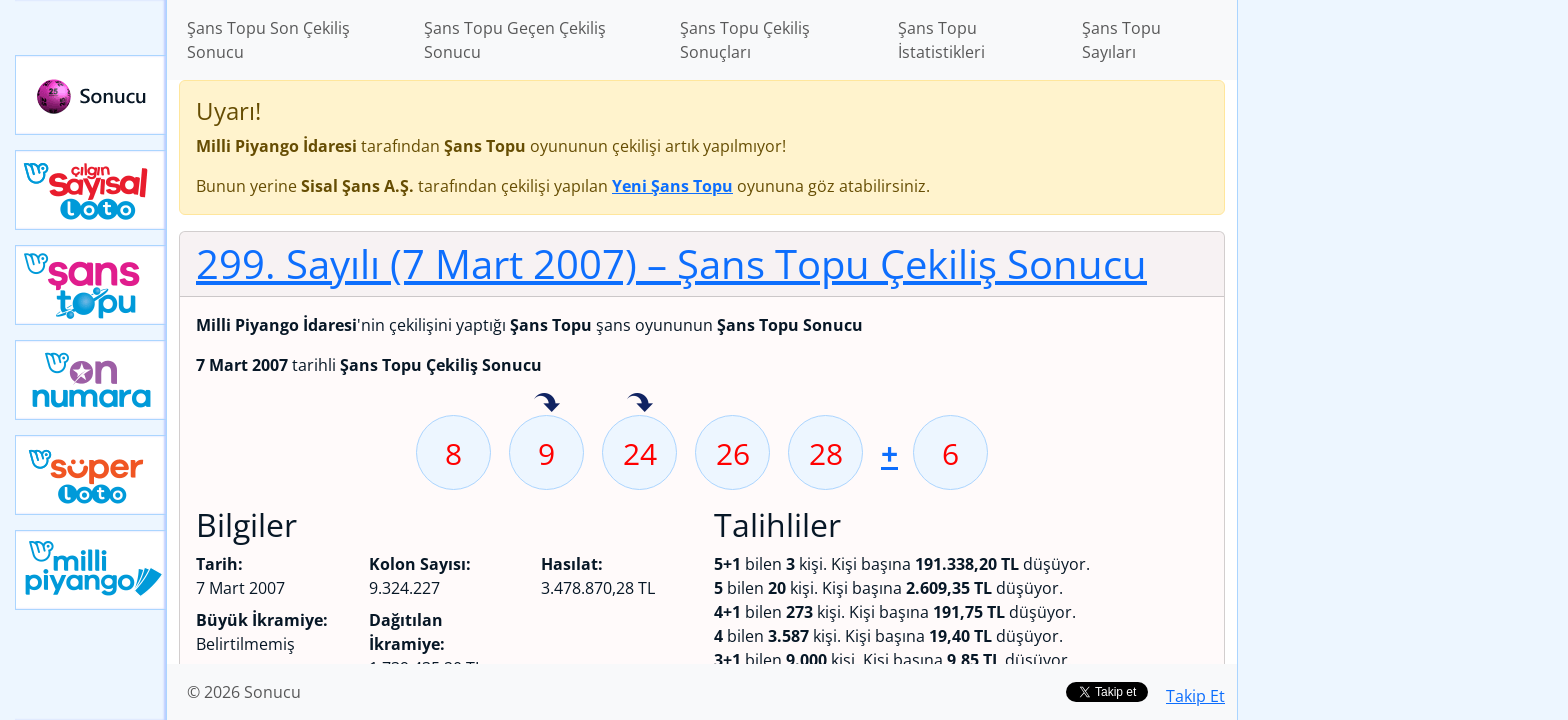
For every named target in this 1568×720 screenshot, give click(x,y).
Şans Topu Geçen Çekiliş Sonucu (515, 40)
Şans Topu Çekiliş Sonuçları (745, 40)
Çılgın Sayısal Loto (91, 190)
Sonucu (91, 95)
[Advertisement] (1403, 316)
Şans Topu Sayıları (1121, 40)
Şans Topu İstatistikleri (941, 40)
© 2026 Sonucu (244, 692)
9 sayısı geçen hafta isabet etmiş (547, 404)
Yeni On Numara (91, 380)
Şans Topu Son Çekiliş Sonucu (268, 40)
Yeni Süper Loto (91, 475)
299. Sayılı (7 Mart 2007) (671, 263)
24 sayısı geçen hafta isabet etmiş (640, 404)
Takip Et (1195, 696)
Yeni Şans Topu (91, 285)
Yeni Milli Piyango (91, 570)
